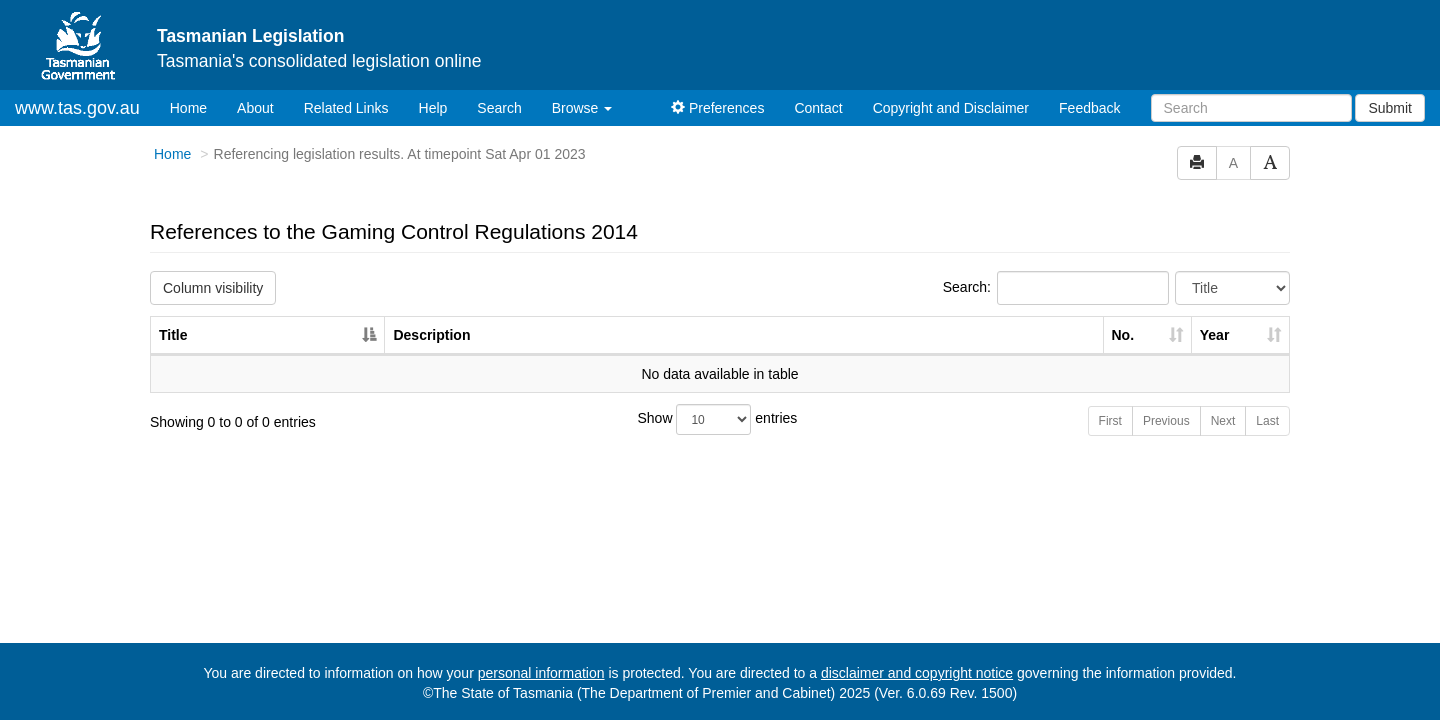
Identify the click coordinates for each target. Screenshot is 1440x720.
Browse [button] (582, 108)
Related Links (346, 108)
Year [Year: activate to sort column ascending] (1215, 335)
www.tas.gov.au (77, 108)
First (1110, 421)
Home (196, 106)
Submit (1390, 108)
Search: (1056, 288)
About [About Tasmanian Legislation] (255, 108)
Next (1223, 421)
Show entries (718, 419)
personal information (541, 673)
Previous (1166, 421)
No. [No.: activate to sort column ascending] (1123, 335)
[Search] (1251, 108)
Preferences (717, 108)
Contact (818, 108)
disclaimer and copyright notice (917, 673)
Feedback (1089, 108)
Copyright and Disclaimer (951, 108)
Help (433, 108)
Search (499, 108)
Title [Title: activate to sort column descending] (173, 335)
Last (1267, 421)
